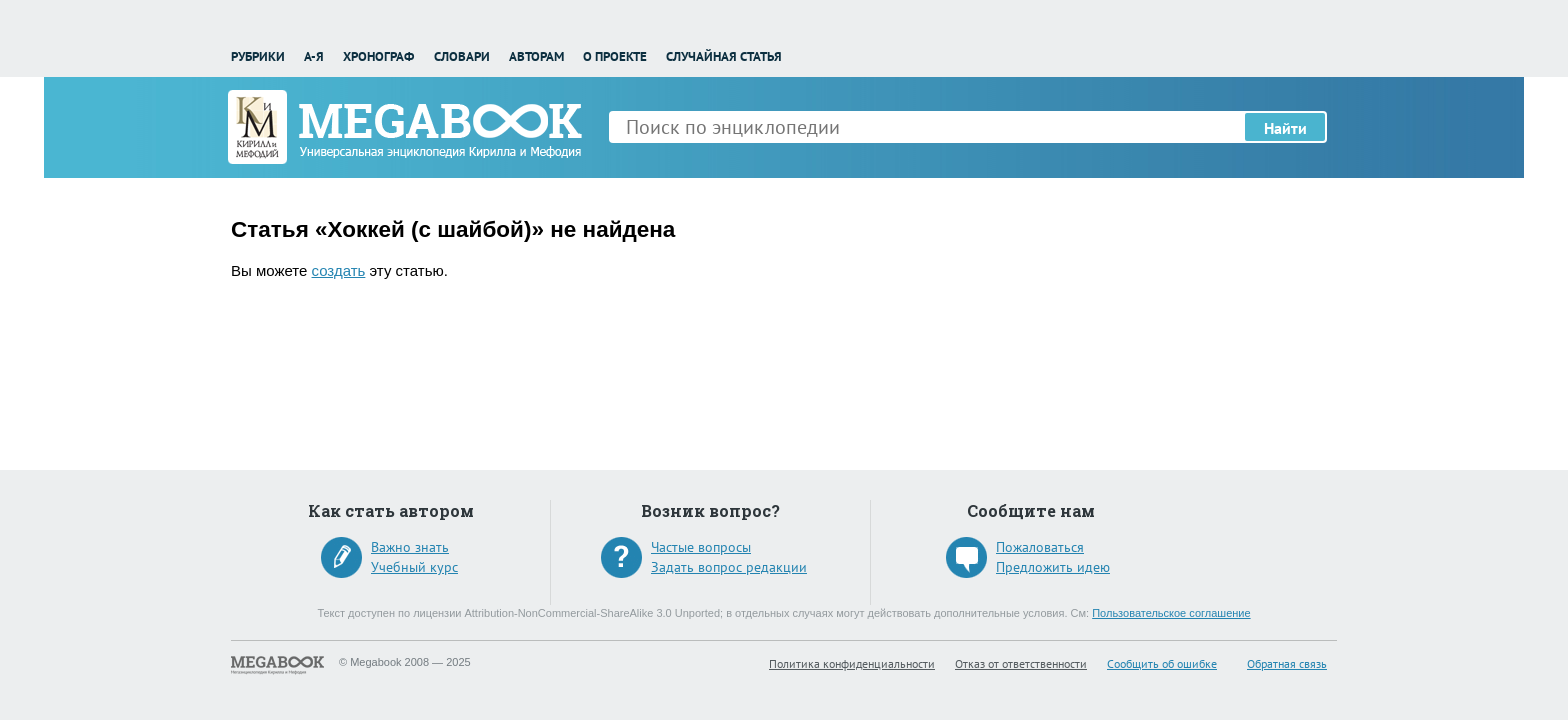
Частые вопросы (701, 547)
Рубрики (258, 56)
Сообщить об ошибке (1162, 663)
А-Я (314, 56)
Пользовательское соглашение (1171, 613)
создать (339, 270)
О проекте (615, 56)
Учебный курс (414, 567)
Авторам (536, 56)
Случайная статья (724, 56)
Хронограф (378, 56)
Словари (462, 56)
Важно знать (410, 547)
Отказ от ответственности (1021, 663)
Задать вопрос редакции (729, 567)
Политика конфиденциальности (852, 663)
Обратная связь (1287, 663)
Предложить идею (1053, 567)
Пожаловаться (1040, 547)
